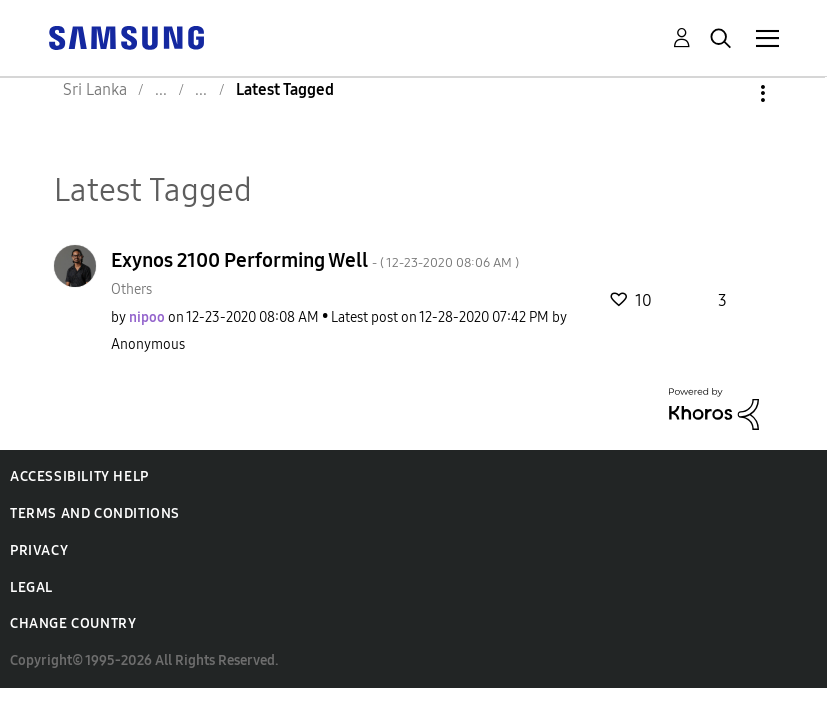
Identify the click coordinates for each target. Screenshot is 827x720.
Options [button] (729, 93)
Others (131, 289)
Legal (31, 587)
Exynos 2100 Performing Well (315, 260)
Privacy (39, 550)
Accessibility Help (79, 476)
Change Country (73, 623)
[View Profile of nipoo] (147, 317)
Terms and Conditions (95, 513)
